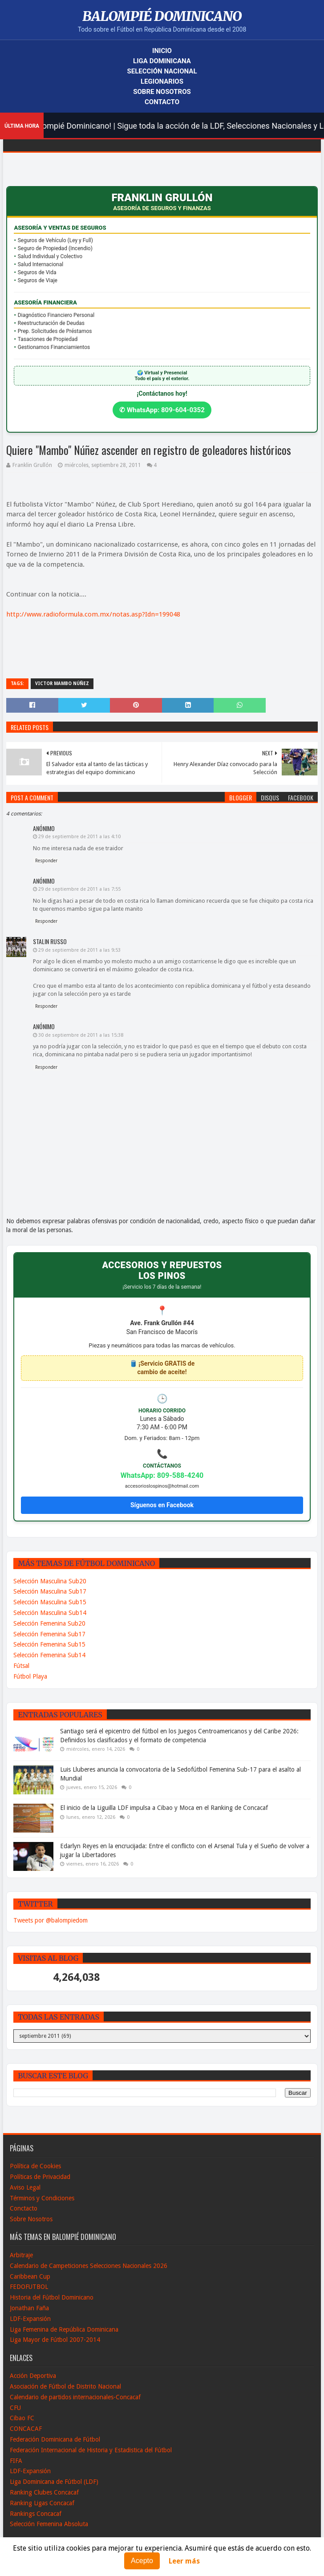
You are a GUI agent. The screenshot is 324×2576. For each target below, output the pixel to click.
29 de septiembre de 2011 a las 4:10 (79, 837)
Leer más (184, 2561)
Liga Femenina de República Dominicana (64, 2329)
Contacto (162, 102)
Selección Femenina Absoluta (49, 2523)
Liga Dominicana (162, 61)
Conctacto (23, 2208)
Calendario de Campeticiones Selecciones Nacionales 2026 (88, 2265)
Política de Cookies (35, 2166)
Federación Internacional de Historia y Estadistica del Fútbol (91, 2450)
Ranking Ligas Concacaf (42, 2503)
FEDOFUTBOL (29, 2286)
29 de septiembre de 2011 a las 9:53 (79, 950)
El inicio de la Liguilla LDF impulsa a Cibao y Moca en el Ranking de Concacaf (164, 1807)
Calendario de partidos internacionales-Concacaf (75, 2397)
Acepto (142, 2560)
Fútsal (21, 1665)
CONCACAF (26, 2428)
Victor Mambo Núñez (62, 683)
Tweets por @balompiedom (50, 1920)
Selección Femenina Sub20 (49, 1623)
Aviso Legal (25, 2187)
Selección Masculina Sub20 (49, 1581)
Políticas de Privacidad (40, 2176)
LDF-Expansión (30, 2318)
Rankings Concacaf (35, 2513)
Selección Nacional (162, 71)
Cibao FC (22, 2418)
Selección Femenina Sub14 (49, 1655)
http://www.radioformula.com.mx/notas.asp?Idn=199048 (93, 614)
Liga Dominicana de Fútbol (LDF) (54, 2481)
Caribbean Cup (30, 2276)
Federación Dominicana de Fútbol (55, 2439)
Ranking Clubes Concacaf (44, 2492)
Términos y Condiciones (42, 2198)
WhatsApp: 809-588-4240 (162, 1475)
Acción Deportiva (33, 2375)
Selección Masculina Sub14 (49, 1612)
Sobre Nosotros (161, 92)
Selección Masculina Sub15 (49, 1602)
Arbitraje (21, 2255)
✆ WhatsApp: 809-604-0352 (162, 410)
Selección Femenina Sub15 (49, 1644)
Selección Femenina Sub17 (49, 1634)
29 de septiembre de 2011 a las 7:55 (79, 889)
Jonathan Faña (29, 2308)
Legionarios (162, 81)
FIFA (16, 2460)
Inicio (162, 51)
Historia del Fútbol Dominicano (51, 2297)
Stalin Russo (50, 941)
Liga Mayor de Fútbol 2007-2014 (55, 2339)
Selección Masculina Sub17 (49, 1591)
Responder (46, 860)
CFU (15, 2407)
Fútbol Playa (30, 1676)
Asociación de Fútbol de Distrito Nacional (65, 2386)
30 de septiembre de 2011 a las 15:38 (80, 1035)
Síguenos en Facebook (162, 1505)
